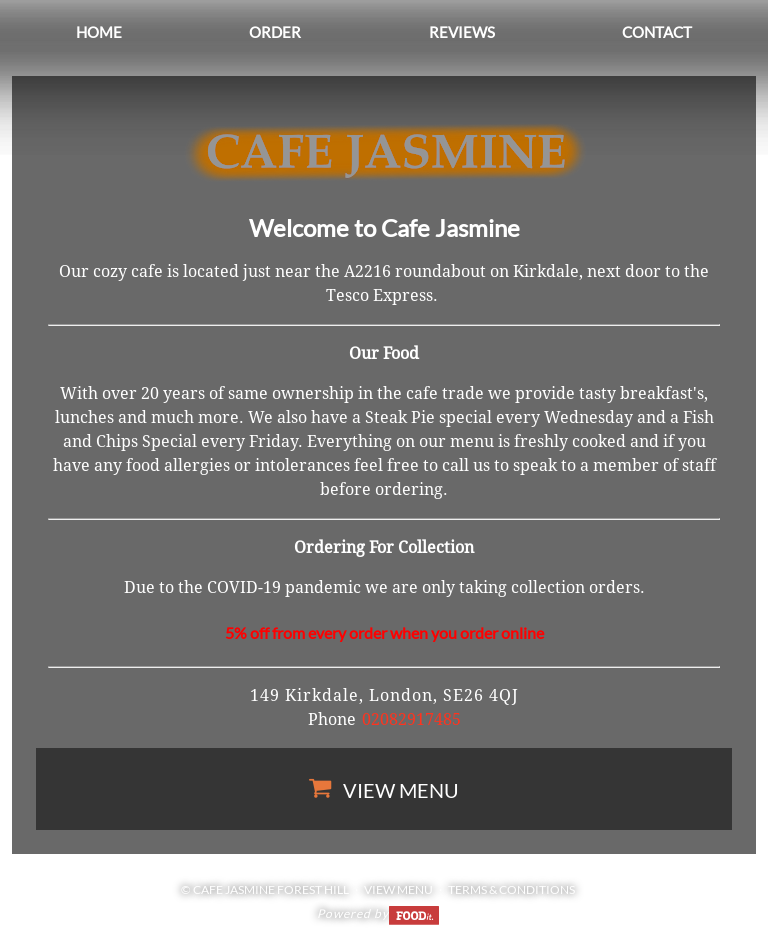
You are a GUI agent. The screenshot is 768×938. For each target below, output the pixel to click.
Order (275, 32)
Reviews (462, 32)
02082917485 (411, 719)
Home (99, 32)
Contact (657, 32)
